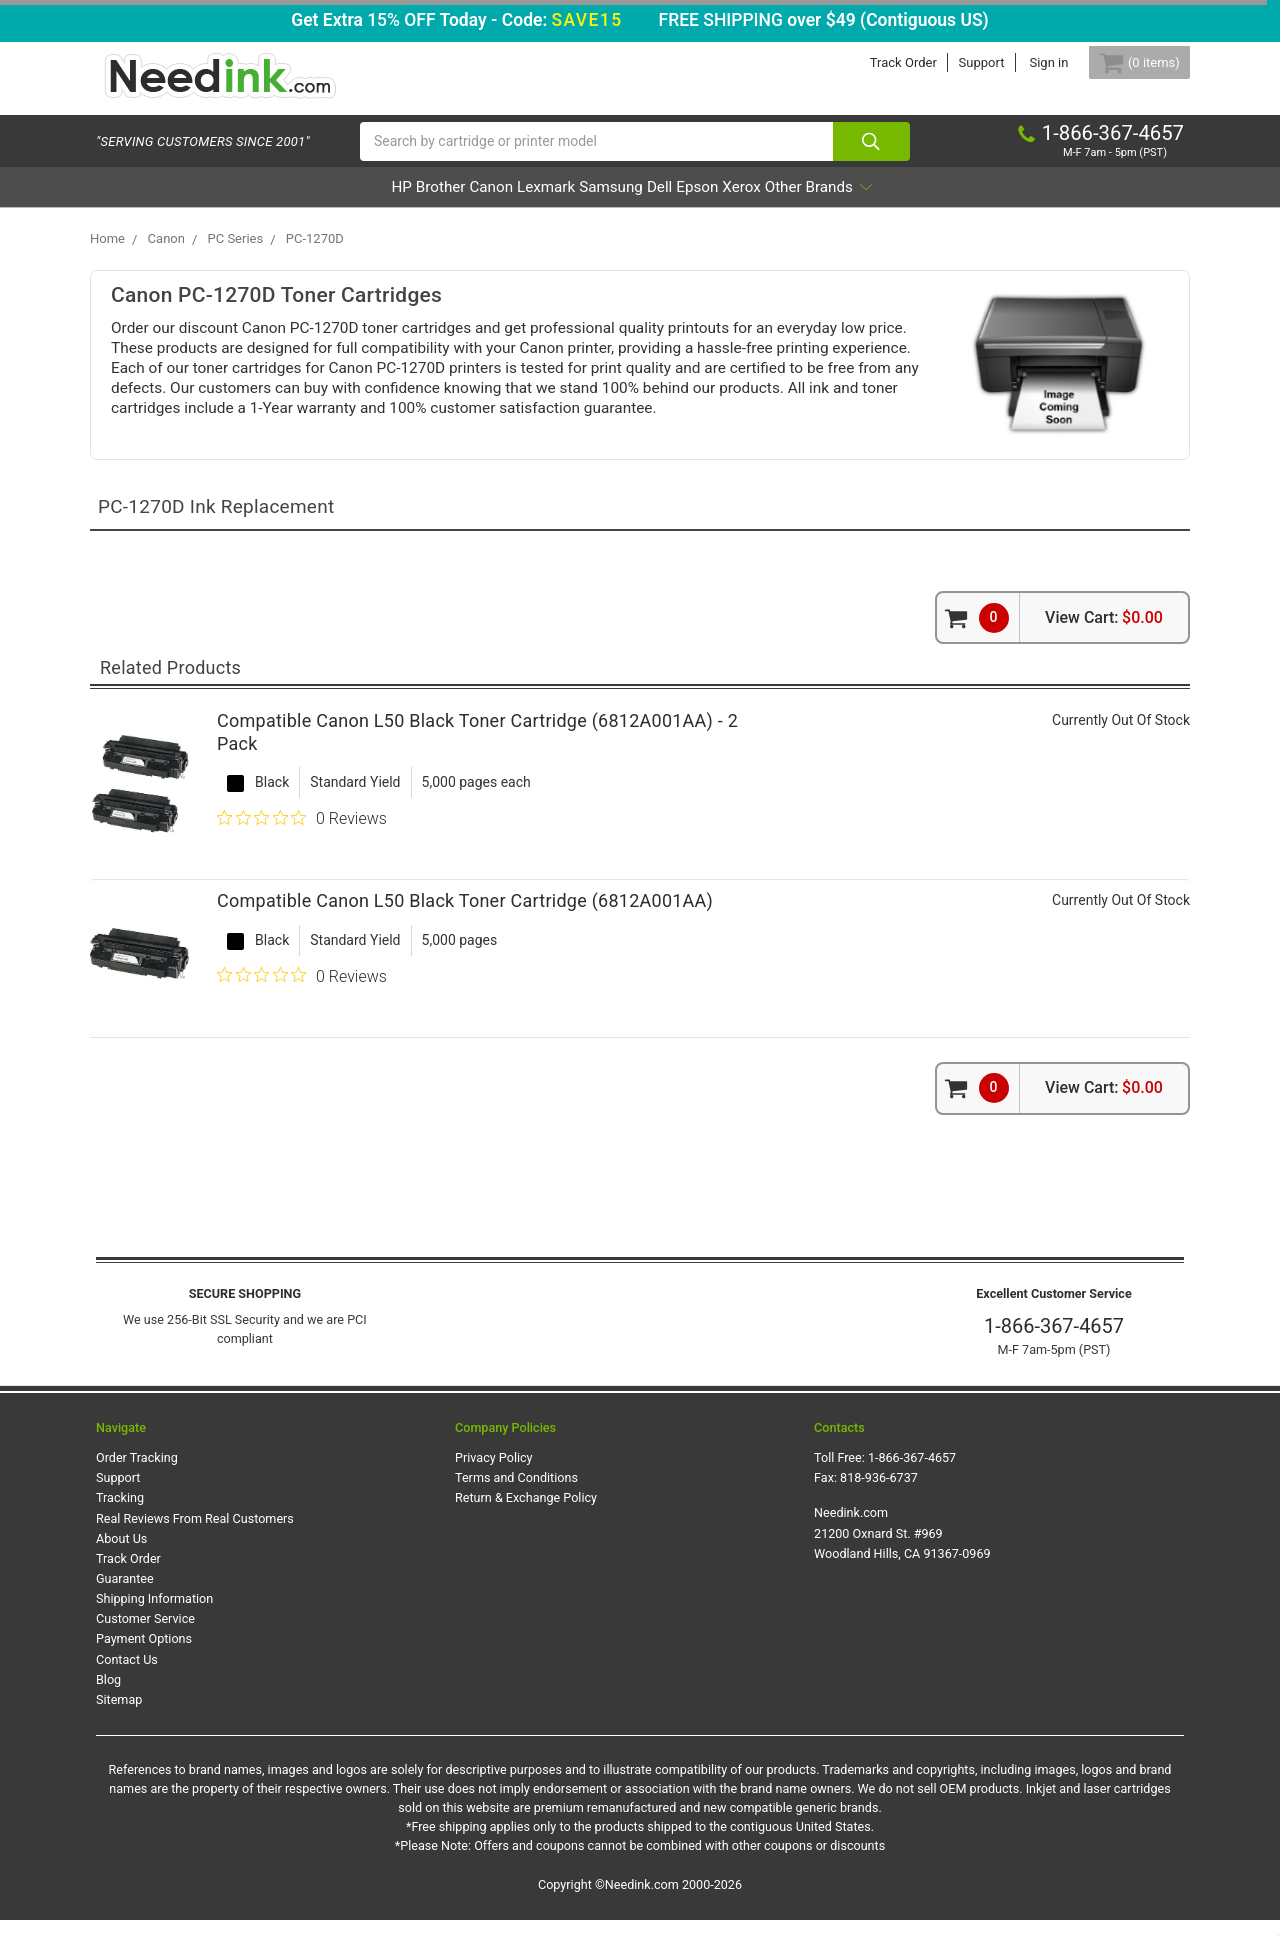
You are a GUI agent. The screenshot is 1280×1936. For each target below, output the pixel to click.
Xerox (823, 203)
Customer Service (145, 1634)
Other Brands (930, 203)
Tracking (120, 1514)
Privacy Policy (494, 1473)
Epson (751, 203)
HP (288, 203)
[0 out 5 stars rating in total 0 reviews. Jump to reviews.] (302, 835)
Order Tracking (137, 1473)
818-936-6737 (879, 1493)
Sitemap (119, 1715)
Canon (433, 203)
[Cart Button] (1128, 62)
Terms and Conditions (516, 1493)
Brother (354, 203)
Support (958, 62)
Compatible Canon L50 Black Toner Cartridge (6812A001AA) (465, 917)
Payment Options (144, 1655)
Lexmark (516, 203)
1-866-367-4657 (1054, 1342)
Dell (686, 203)
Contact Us (127, 1675)
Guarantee (125, 1594)
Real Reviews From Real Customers (195, 1534)
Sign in (1025, 62)
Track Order (879, 62)
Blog (108, 1695)
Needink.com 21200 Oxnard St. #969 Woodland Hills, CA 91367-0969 (902, 1549)
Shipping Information (154, 1614)
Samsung (609, 203)
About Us (121, 1554)
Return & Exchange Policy (526, 1514)
